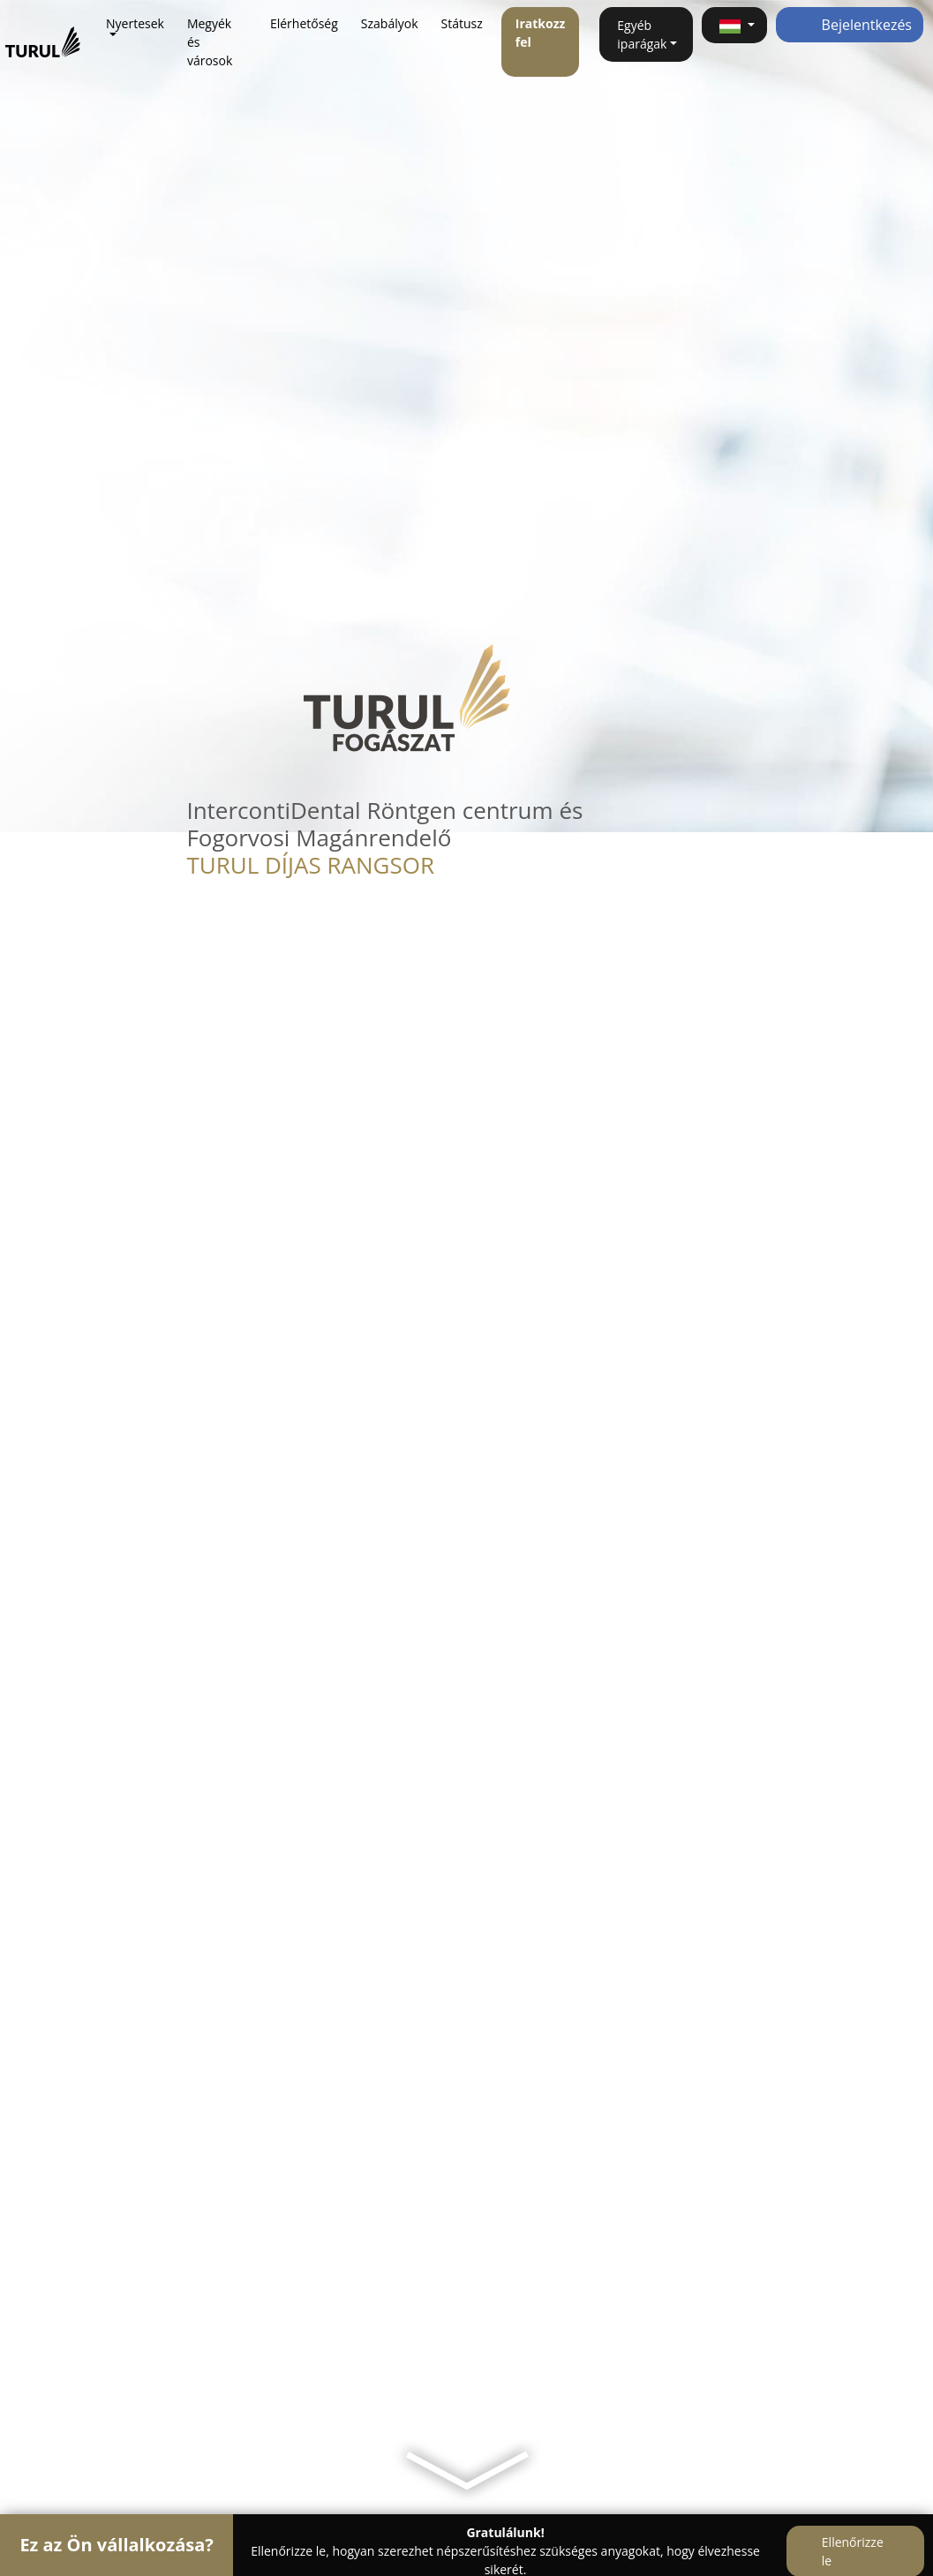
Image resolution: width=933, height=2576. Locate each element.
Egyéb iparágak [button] (641, 34)
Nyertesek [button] (135, 23)
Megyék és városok (209, 42)
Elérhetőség (304, 23)
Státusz (462, 23)
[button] (734, 25)
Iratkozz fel (540, 32)
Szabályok (389, 23)
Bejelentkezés (849, 24)
